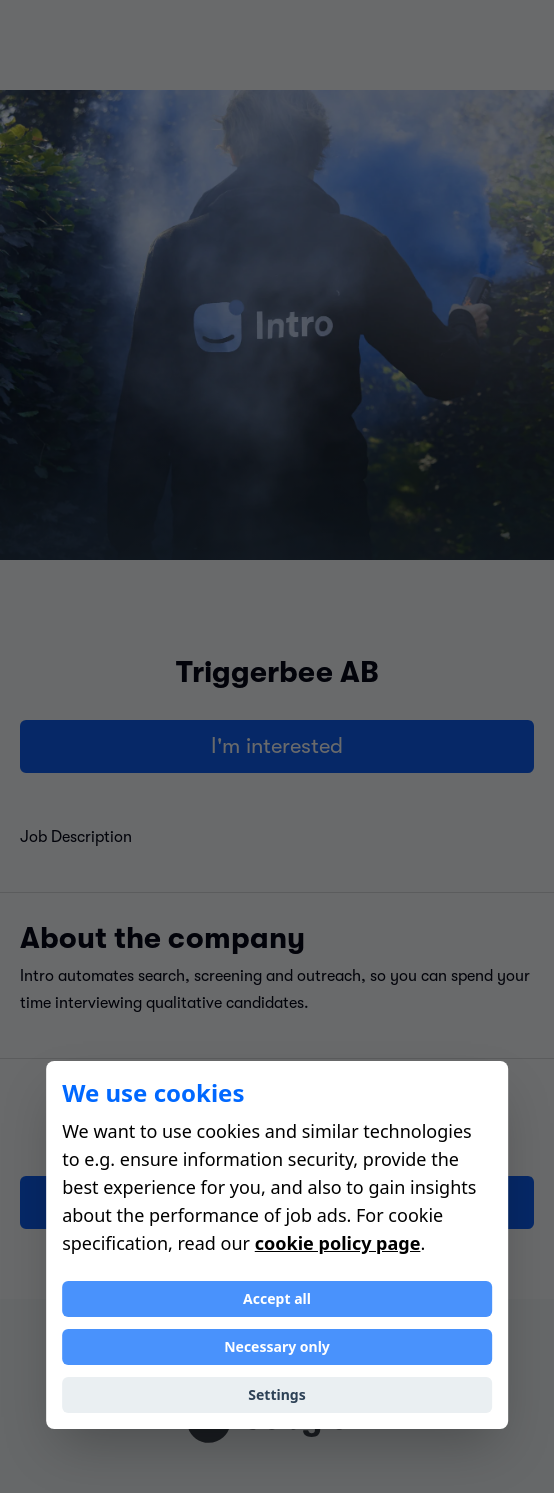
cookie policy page (338, 1243)
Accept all (277, 1298)
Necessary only (277, 1346)
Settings (276, 1394)
